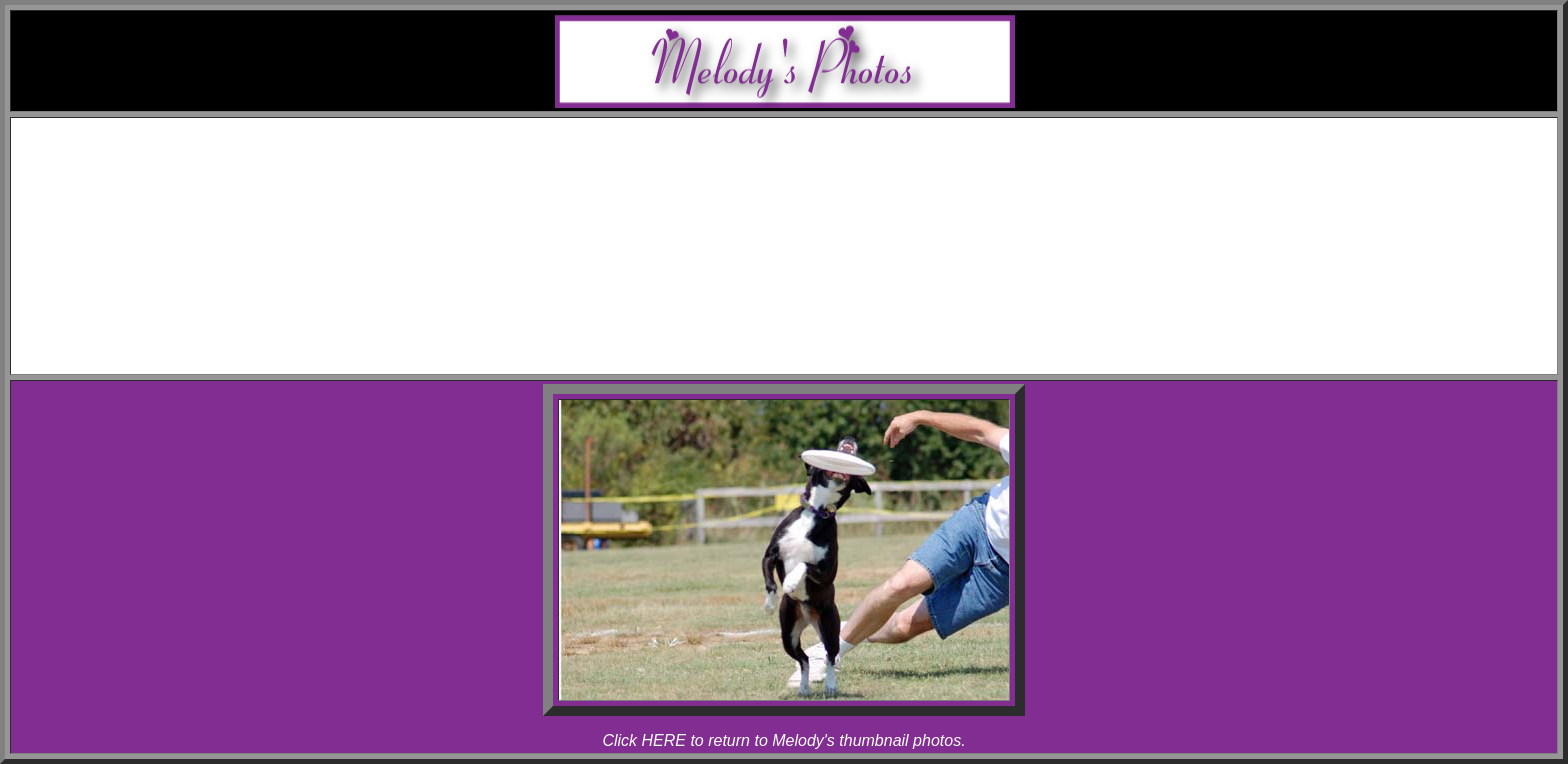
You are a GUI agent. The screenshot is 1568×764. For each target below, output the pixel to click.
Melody (824, 183)
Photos (804, 237)
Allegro (824, 201)
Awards (804, 165)
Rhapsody (824, 219)
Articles (804, 309)
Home (803, 129)
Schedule (804, 147)
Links (804, 327)
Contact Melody (804, 345)
